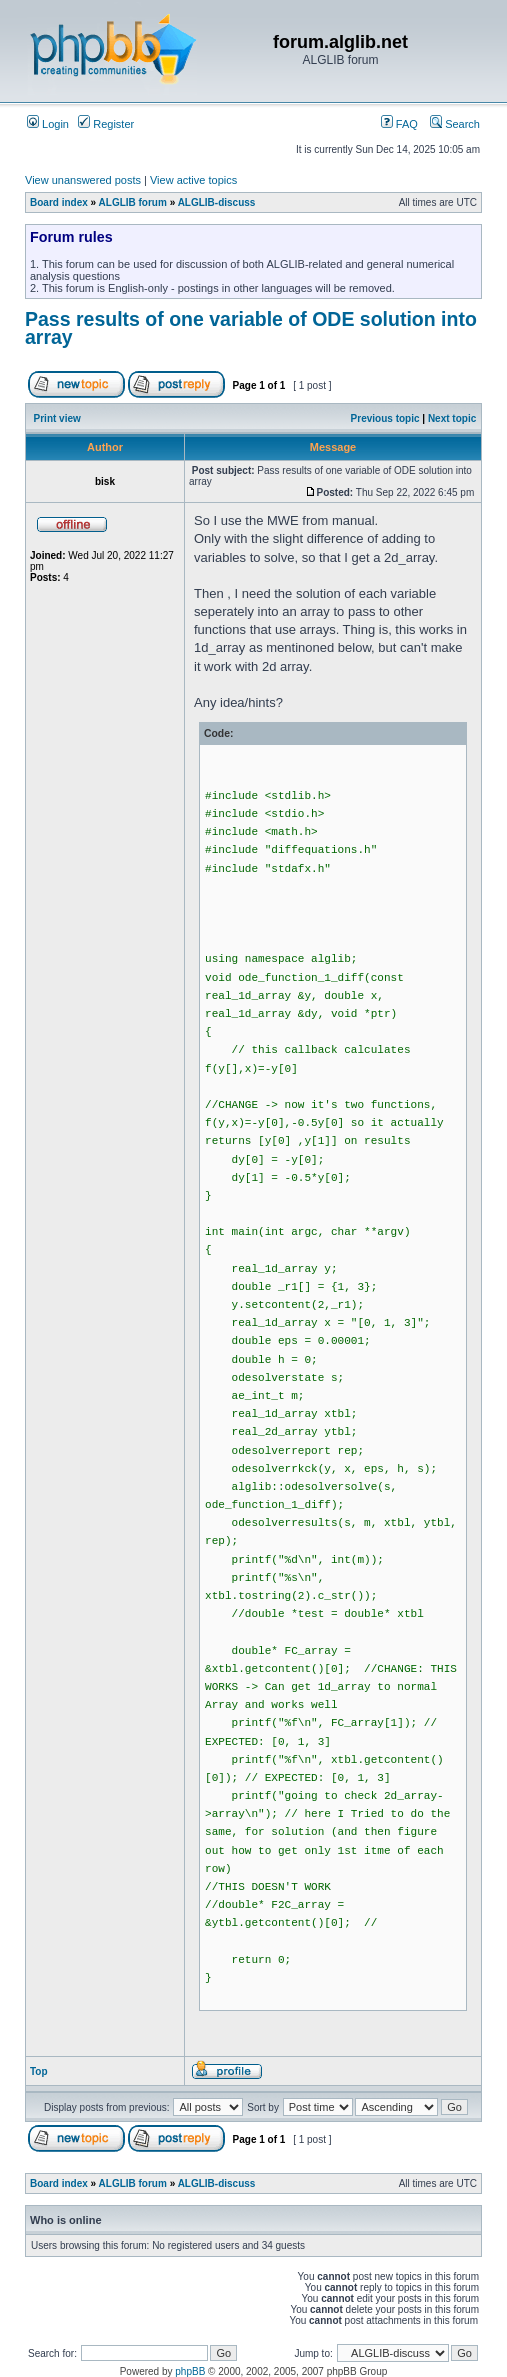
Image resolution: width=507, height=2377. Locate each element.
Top (39, 2071)
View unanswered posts (83, 180)
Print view (57, 418)
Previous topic (385, 418)
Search (455, 124)
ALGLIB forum (133, 202)
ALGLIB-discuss (217, 202)
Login (48, 124)
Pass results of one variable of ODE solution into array (251, 328)
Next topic (452, 418)
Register (106, 124)
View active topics (193, 180)
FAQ (399, 124)
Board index (59, 202)
